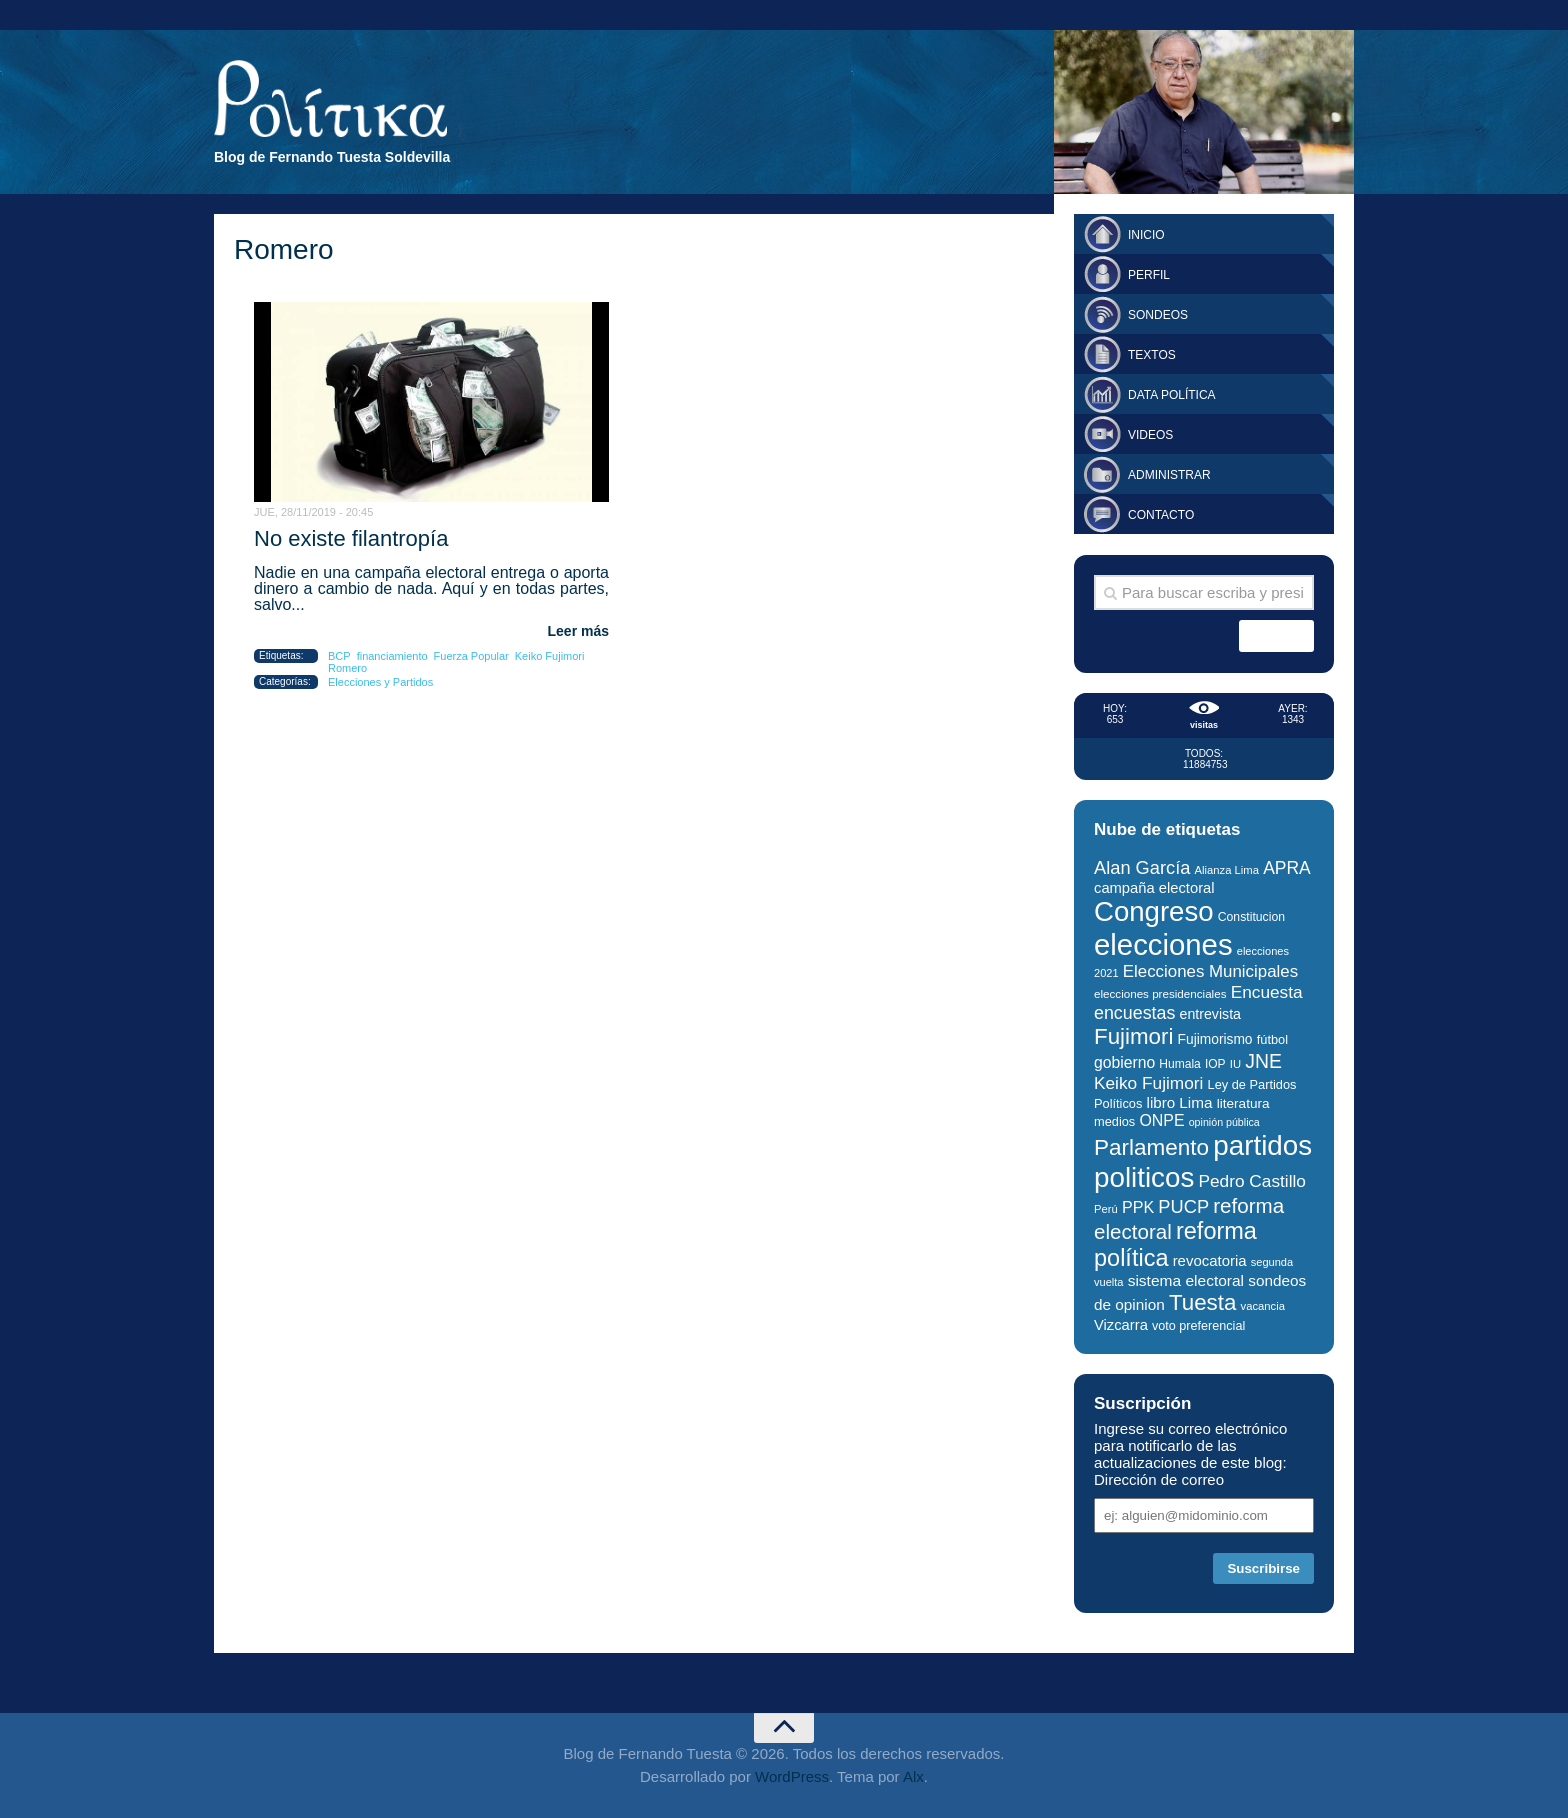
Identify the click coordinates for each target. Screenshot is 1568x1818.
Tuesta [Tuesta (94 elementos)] (1202, 1302)
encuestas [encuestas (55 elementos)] (1134, 1013)
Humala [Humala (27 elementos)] (1179, 1064)
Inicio (1146, 235)
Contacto (1161, 515)
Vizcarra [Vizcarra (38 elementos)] (1121, 1325)
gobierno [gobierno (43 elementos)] (1124, 1062)
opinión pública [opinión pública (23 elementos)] (1224, 1122)
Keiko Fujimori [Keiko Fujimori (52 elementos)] (1148, 1083)
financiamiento (392, 656)
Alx (913, 1776)
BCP (339, 656)
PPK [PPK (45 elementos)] (1138, 1207)
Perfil (1149, 275)
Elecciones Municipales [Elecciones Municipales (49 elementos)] (1210, 971)
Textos (1152, 355)
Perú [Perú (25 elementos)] (1106, 1209)
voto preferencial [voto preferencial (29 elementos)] (1198, 1326)
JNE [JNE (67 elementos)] (1263, 1061)
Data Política (1172, 395)
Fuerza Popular (471, 656)
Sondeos (1158, 315)
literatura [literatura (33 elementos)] (1243, 1103)
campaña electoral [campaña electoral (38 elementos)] (1154, 888)
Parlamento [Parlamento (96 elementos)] (1151, 1147)
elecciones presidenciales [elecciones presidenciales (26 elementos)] (1160, 993)
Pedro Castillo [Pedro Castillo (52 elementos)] (1251, 1181)
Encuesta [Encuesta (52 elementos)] (1267, 992)
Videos (1150, 435)
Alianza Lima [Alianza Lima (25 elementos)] (1227, 870)
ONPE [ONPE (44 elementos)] (1161, 1120)
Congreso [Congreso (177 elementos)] (1154, 911)
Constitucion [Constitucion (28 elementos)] (1251, 917)
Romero (347, 668)
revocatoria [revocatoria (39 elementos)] (1210, 1260)
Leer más (578, 631)
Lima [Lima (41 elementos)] (1195, 1102)
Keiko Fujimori (550, 656)
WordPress (792, 1776)
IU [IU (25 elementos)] (1235, 1064)
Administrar (1169, 475)
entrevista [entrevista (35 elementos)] (1210, 1014)
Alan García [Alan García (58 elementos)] (1142, 867)
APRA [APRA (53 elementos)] (1287, 868)
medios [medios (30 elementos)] (1114, 1121)
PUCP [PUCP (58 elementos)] (1183, 1206)
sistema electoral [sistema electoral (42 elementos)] (1186, 1280)
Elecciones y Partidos (380, 682)
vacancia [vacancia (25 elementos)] (1263, 1306)
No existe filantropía (351, 538)
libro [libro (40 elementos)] (1161, 1102)
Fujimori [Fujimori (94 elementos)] (1133, 1036)
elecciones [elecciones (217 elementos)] (1163, 944)
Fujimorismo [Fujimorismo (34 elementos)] (1215, 1039)
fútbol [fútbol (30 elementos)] (1272, 1039)
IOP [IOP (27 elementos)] (1215, 1064)
